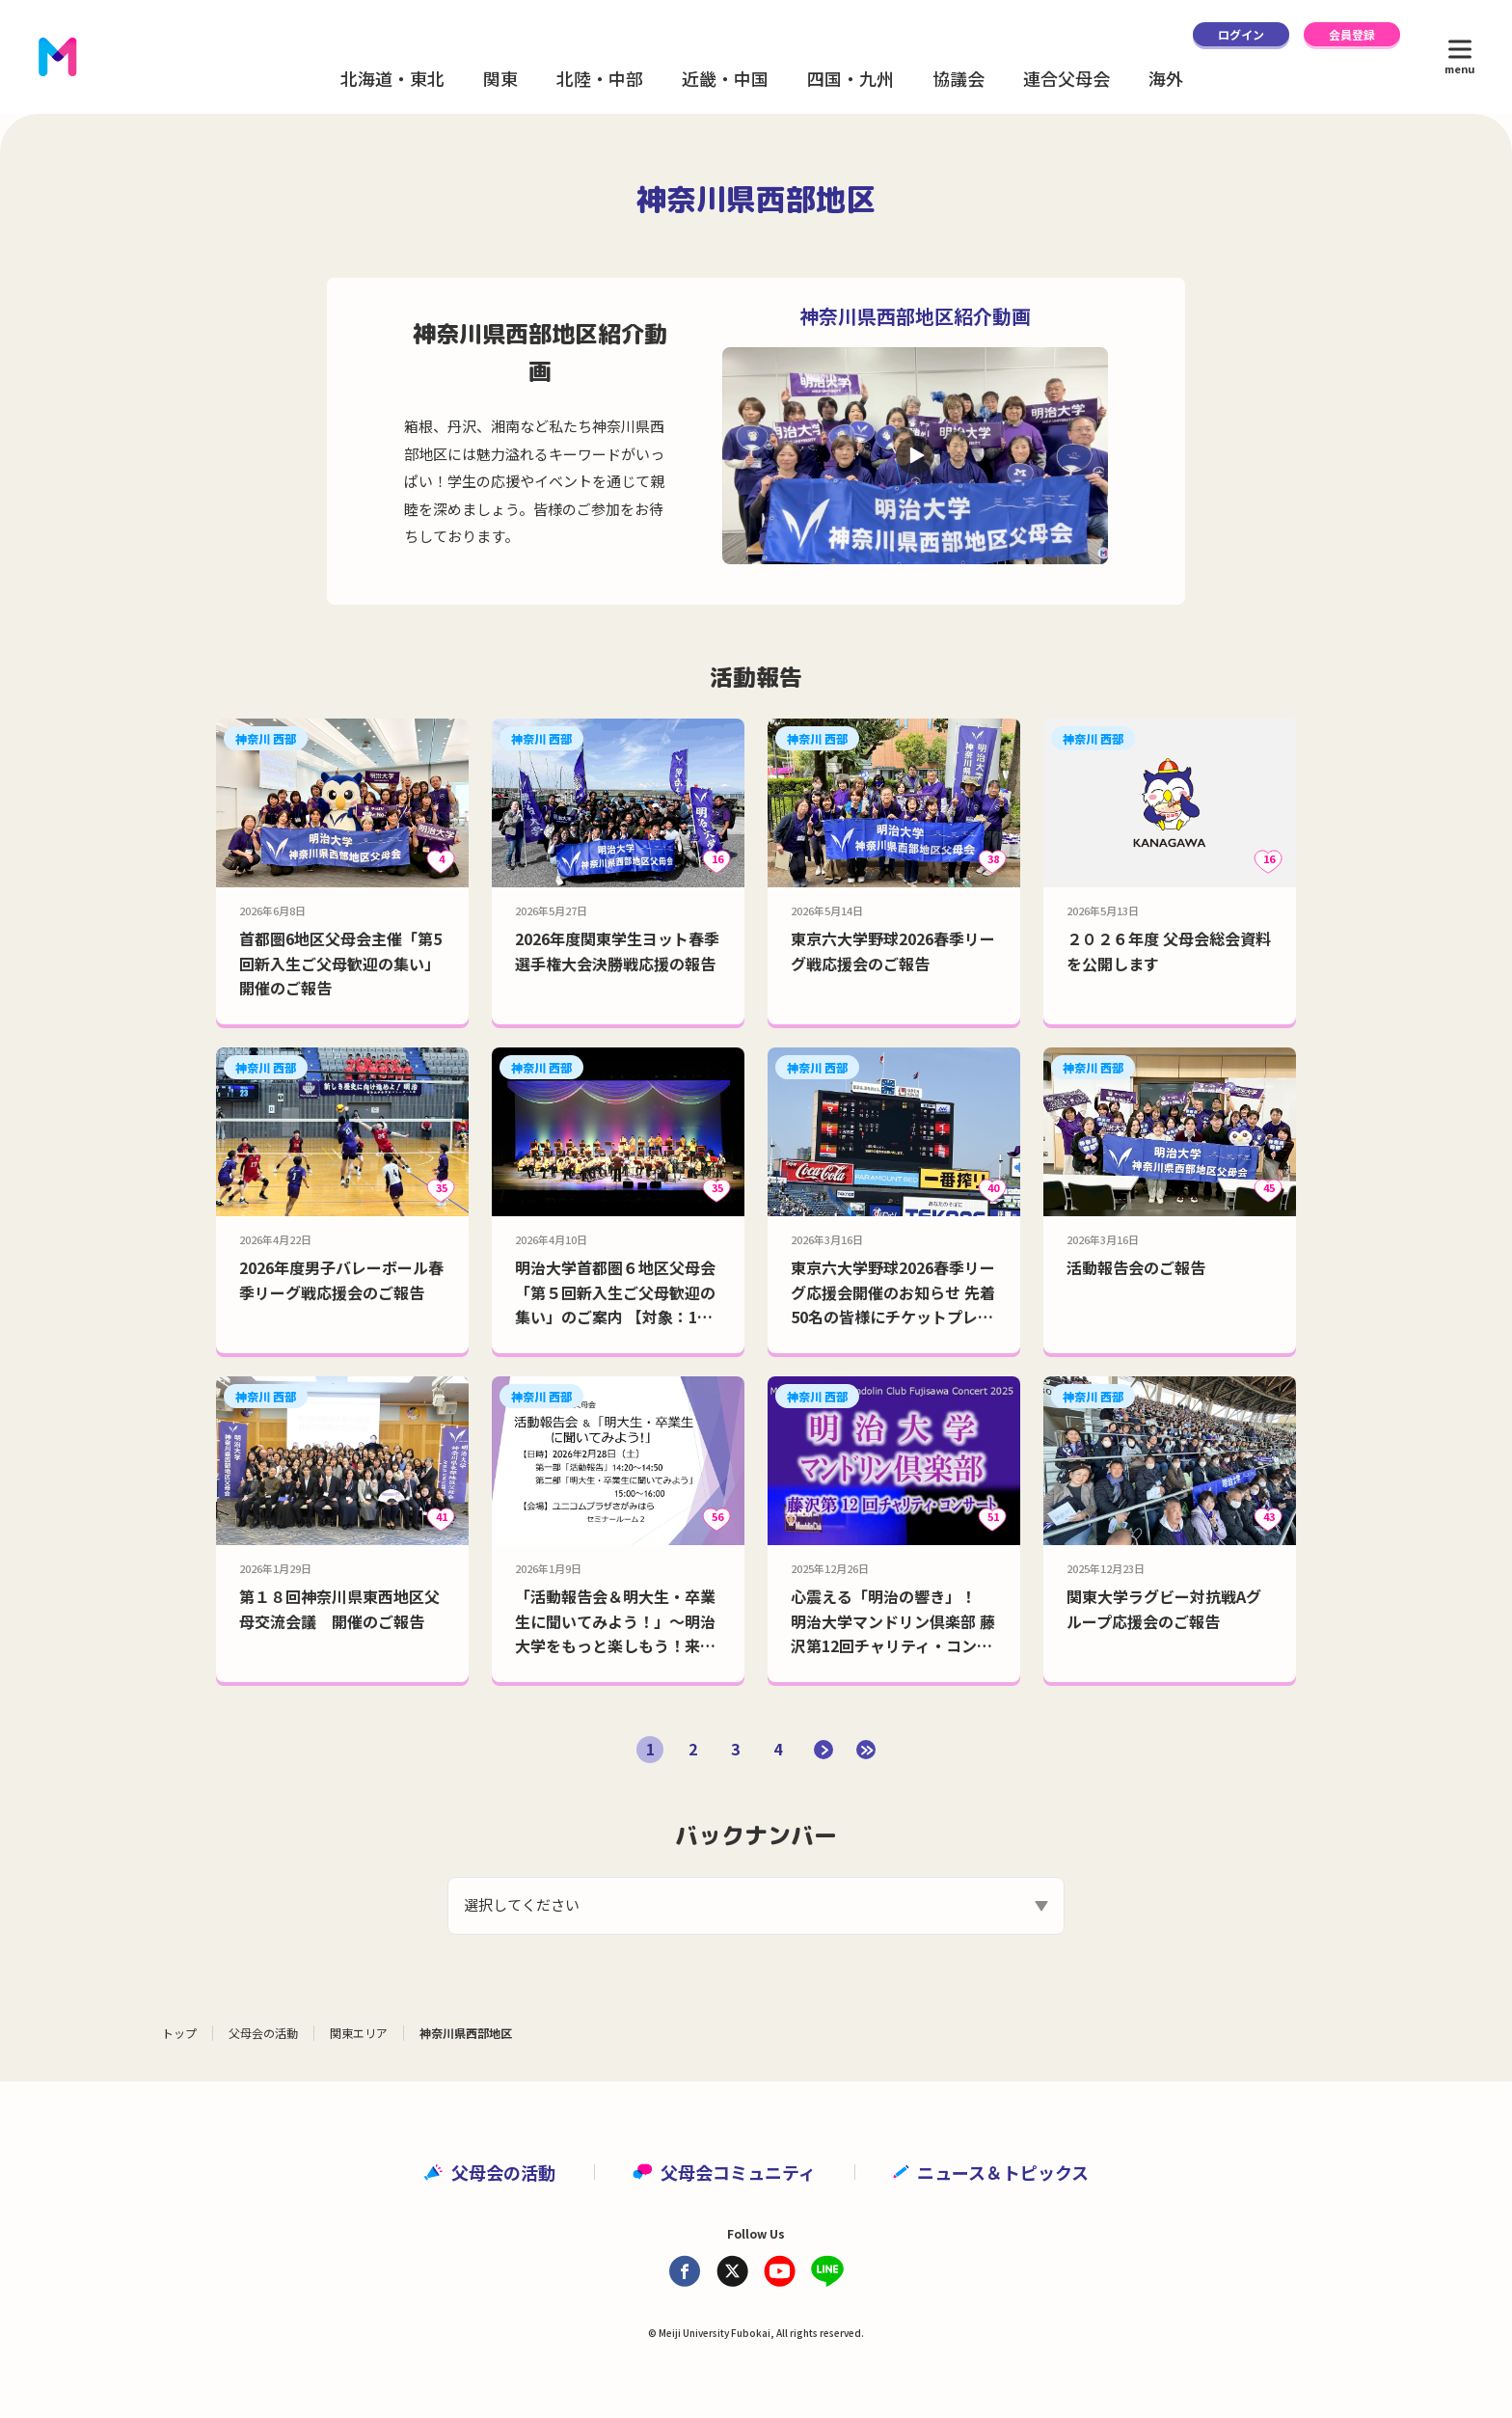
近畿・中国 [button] (725, 78)
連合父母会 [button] (1066, 78)
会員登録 (1352, 34)
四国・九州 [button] (850, 78)
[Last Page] (866, 1749)
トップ (179, 2032)
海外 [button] (1165, 78)
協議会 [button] (958, 78)
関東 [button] (500, 78)
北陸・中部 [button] (599, 78)
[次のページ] (823, 1749)
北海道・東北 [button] (392, 78)
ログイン (1241, 34)
